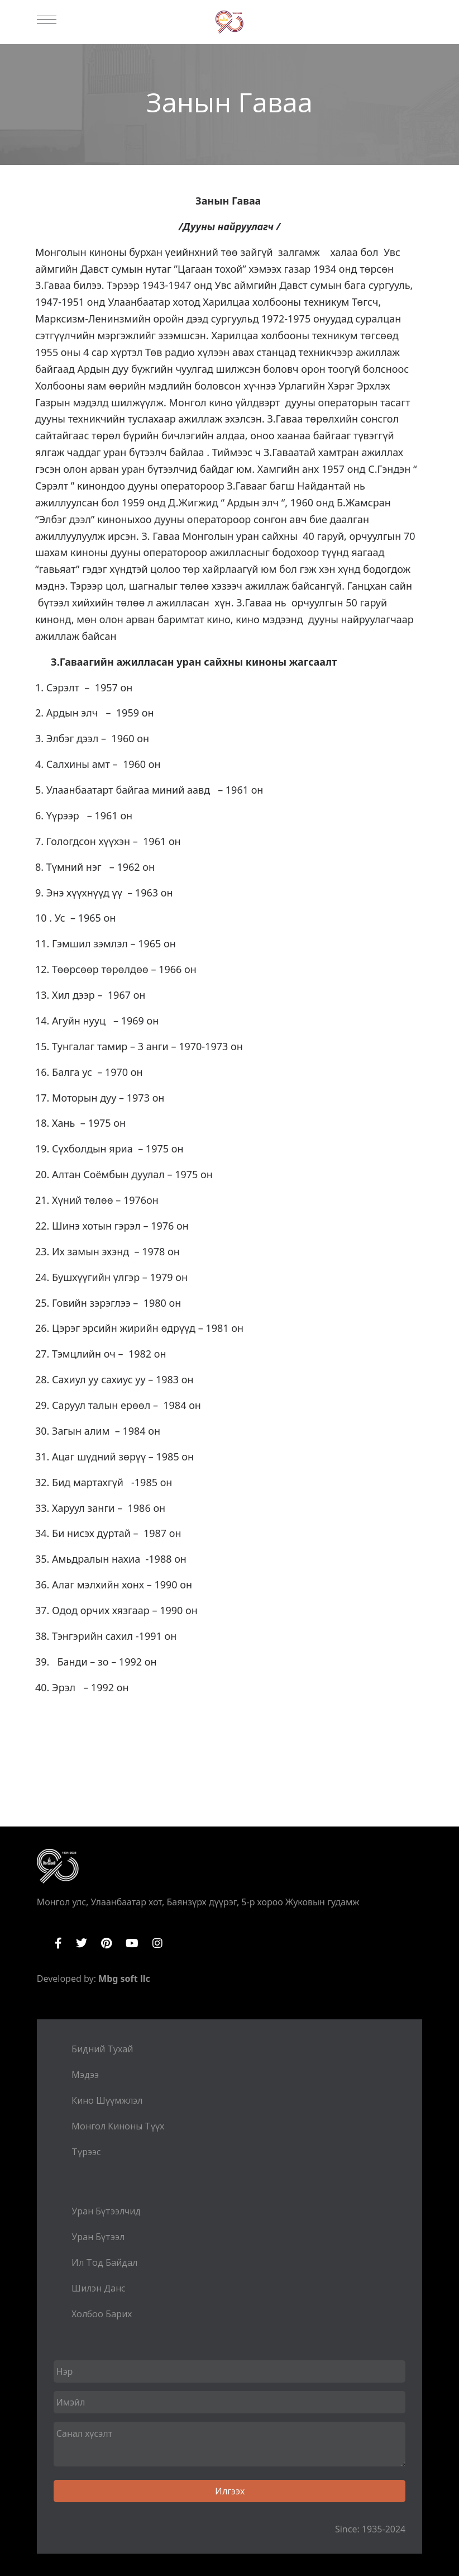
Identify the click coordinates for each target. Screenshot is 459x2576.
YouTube (132, 1943)
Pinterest (106, 1943)
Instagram (157, 1943)
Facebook (58, 1943)
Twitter (81, 1943)
